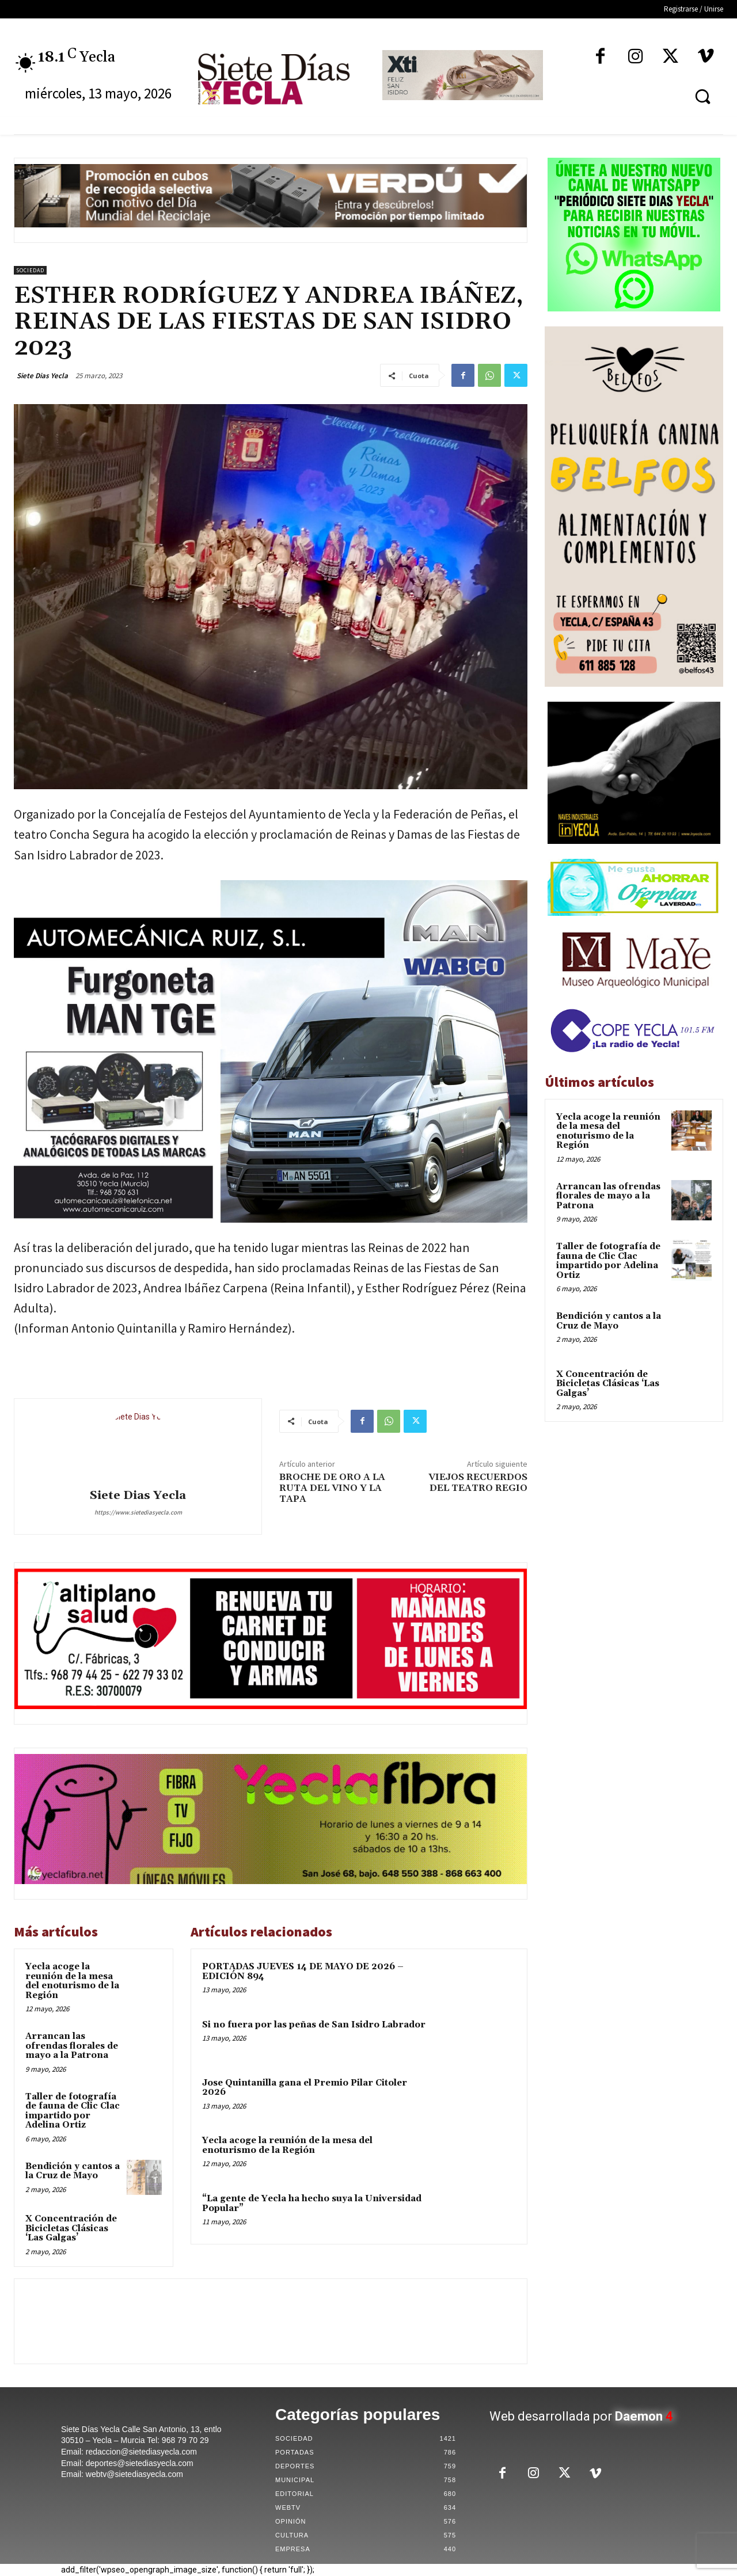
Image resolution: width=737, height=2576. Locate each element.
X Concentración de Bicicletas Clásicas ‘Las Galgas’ (71, 2228)
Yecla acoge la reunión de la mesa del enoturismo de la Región (72, 1981)
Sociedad (30, 270)
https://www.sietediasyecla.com (138, 1512)
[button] (702, 96)
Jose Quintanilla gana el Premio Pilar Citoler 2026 (304, 2087)
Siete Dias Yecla (42, 375)
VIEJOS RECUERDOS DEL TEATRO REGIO (477, 1482)
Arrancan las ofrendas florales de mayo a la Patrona (71, 2046)
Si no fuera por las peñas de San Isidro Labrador (314, 2024)
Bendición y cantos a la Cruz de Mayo (72, 2171)
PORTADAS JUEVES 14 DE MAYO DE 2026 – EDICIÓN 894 (303, 1971)
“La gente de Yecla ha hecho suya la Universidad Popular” (311, 2203)
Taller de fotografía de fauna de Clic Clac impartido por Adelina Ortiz (72, 2111)
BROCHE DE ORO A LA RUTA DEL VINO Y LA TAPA (332, 1488)
